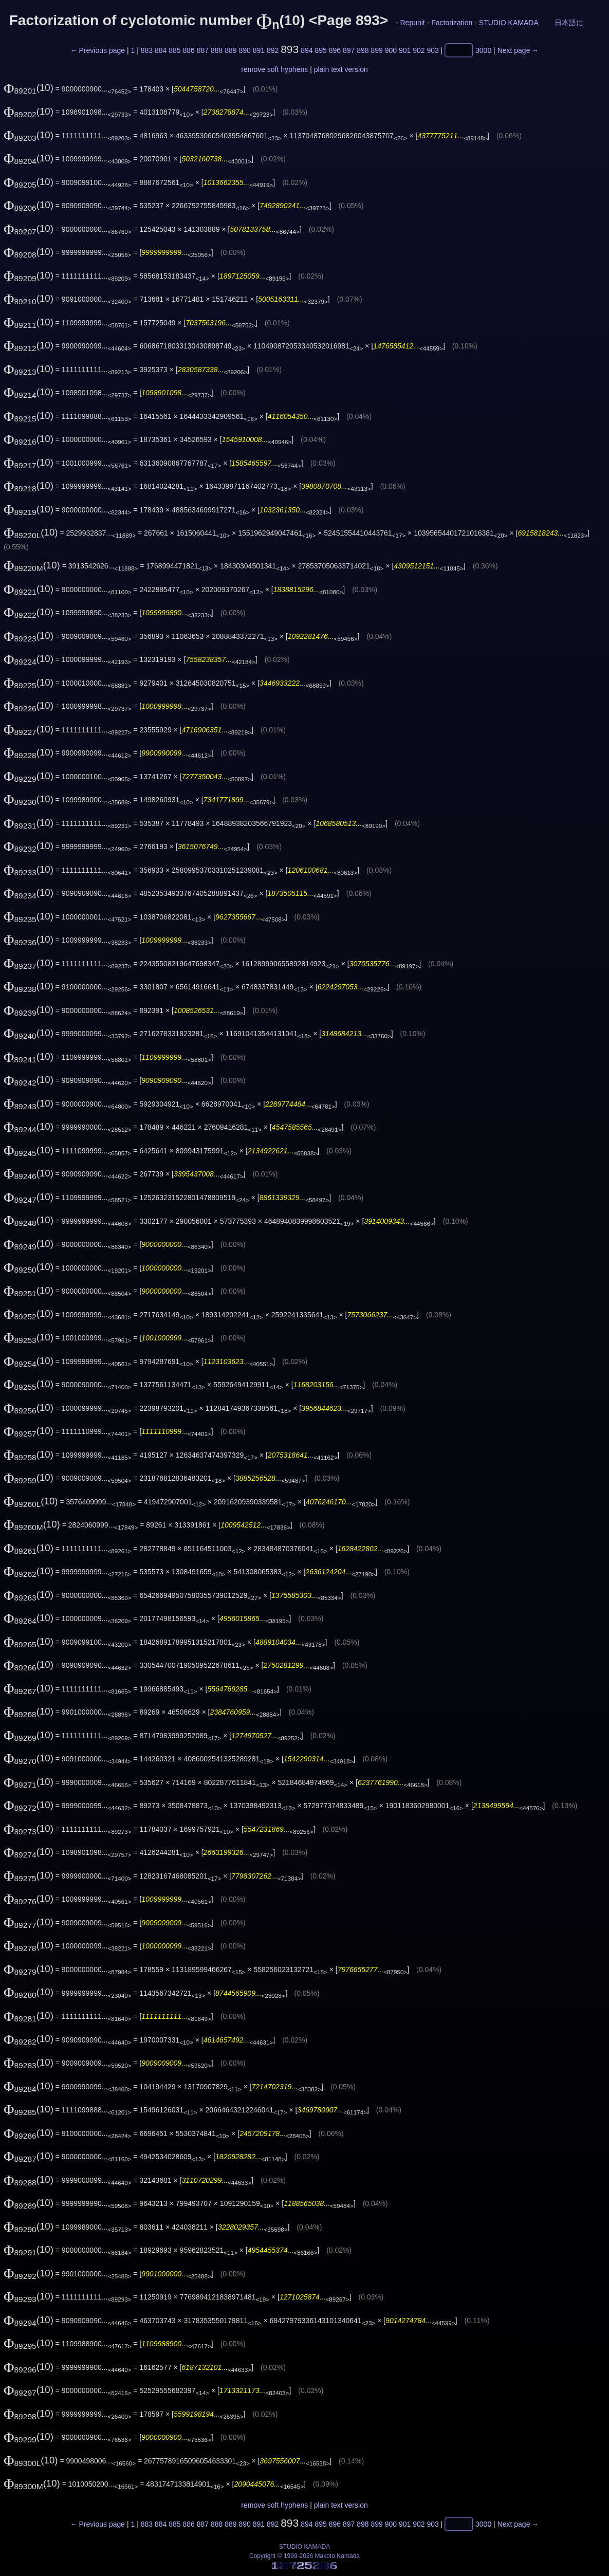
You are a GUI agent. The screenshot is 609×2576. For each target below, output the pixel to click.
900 (391, 50)
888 (217, 50)
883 (147, 50)
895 (320, 50)
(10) (28, 87)
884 (161, 50)
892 (273, 50)
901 (405, 50)
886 (188, 50)
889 (230, 50)
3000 (483, 50)
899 (376, 50)
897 (349, 50)
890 (244, 50)
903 (432, 50)
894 (306, 50)
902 (419, 50)
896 (335, 50)
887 (203, 50)
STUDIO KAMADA (508, 23)
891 (259, 50)
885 (174, 50)
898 (362, 50)
